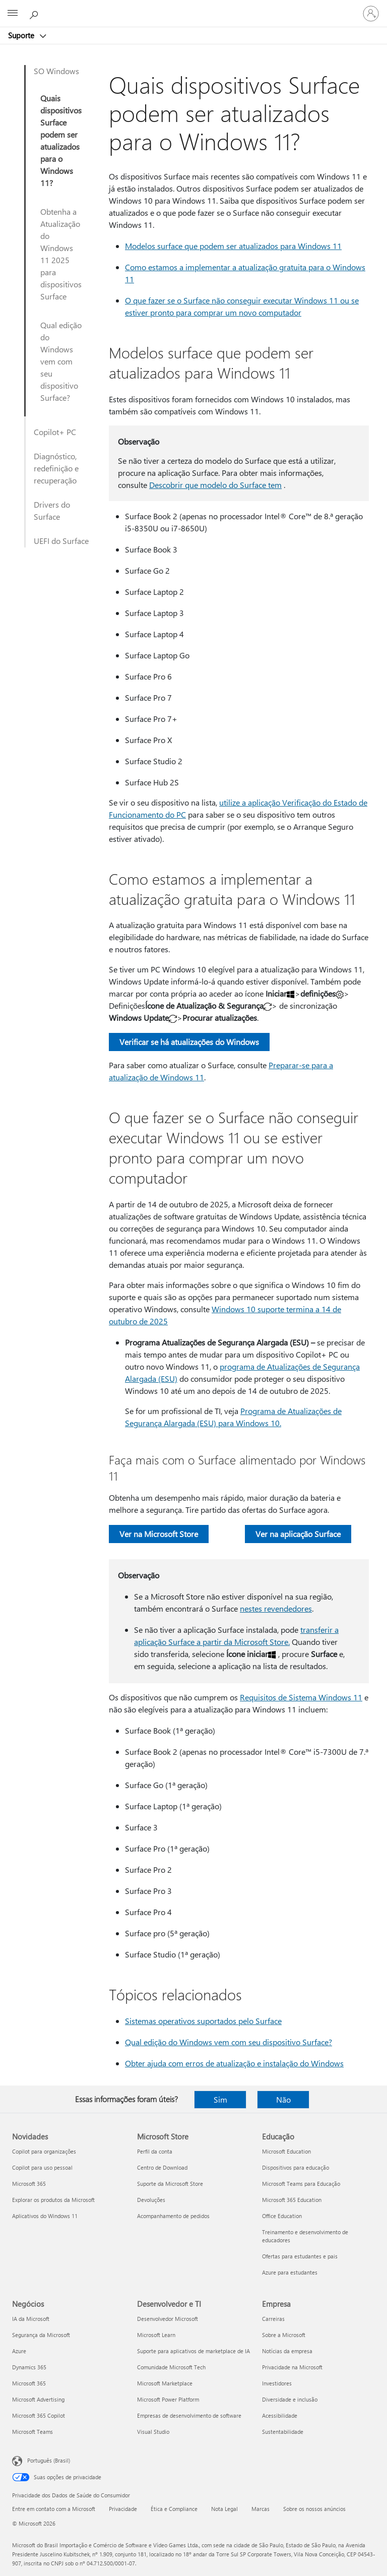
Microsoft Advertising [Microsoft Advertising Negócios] (38, 2399)
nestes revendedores (276, 1608)
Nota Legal (224, 2508)
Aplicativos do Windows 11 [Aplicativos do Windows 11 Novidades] (45, 2216)
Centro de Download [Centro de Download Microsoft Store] (162, 2167)
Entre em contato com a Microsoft (53, 2508)
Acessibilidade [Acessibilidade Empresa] (279, 2415)
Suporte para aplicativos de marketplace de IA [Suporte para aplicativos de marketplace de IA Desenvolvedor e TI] (193, 2351)
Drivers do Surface (52, 510)
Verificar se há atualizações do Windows (189, 1041)
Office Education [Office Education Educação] (282, 2216)
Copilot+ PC (55, 431)
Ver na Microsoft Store (158, 1533)
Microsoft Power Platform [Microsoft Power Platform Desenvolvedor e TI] (168, 2399)
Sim (220, 2099)
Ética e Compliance (174, 2508)
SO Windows (56, 71)
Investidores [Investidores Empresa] (277, 2383)
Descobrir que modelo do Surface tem (215, 484)
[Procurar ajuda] (35, 13)
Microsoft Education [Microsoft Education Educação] (286, 2151)
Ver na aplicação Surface (298, 1533)
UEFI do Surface (61, 540)
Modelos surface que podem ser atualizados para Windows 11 (233, 245)
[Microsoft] (193, 8)
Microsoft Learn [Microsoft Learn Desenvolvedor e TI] (156, 2335)
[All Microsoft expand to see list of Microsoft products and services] (13, 14)
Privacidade (123, 2508)
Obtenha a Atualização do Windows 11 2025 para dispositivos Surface (61, 253)
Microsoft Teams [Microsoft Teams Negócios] (32, 2431)
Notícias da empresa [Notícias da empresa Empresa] (287, 2351)
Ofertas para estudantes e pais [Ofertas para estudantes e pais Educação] (300, 2256)
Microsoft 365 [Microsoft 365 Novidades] (29, 2183)
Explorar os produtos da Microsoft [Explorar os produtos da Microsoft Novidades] (53, 2199)
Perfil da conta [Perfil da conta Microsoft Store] (154, 2151)
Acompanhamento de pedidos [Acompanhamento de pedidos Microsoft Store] (173, 2216)
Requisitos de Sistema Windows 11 (301, 1697)
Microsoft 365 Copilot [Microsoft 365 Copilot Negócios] (38, 2415)
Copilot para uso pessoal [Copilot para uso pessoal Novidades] (42, 2167)
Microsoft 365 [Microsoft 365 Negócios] (29, 2383)
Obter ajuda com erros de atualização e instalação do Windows (234, 2063)
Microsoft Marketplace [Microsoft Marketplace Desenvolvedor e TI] (164, 2383)
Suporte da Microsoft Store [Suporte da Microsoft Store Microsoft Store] (170, 2183)
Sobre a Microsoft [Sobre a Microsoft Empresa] (283, 2335)
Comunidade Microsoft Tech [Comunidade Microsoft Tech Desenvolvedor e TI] (171, 2367)
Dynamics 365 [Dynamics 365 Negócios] (29, 2367)
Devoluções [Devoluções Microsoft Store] (151, 2199)
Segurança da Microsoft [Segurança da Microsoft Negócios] (41, 2335)
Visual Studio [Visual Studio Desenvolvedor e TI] (153, 2431)
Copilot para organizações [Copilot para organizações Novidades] (44, 2151)
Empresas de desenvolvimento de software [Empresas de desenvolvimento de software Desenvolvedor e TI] (189, 2415)
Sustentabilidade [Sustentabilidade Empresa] (282, 2431)
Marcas (260, 2508)
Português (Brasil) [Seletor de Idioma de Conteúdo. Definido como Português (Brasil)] (48, 2460)
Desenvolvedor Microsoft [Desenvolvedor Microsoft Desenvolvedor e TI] (167, 2318)
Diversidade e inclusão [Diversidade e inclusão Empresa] (289, 2399)
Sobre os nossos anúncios (314, 2508)
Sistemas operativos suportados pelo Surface (203, 2020)
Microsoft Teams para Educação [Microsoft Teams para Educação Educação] (301, 2183)
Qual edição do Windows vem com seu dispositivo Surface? (61, 361)
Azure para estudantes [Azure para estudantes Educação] (289, 2272)
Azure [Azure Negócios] (19, 2351)
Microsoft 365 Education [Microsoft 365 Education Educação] (291, 2199)
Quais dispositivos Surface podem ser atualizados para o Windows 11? (61, 140)
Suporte (22, 35)
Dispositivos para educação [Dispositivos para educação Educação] (295, 2167)
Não (283, 2099)
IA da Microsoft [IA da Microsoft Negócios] (30, 2318)
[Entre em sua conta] (371, 14)
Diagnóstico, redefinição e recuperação (56, 468)
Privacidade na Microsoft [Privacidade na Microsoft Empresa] (292, 2367)
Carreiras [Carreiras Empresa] (273, 2318)
